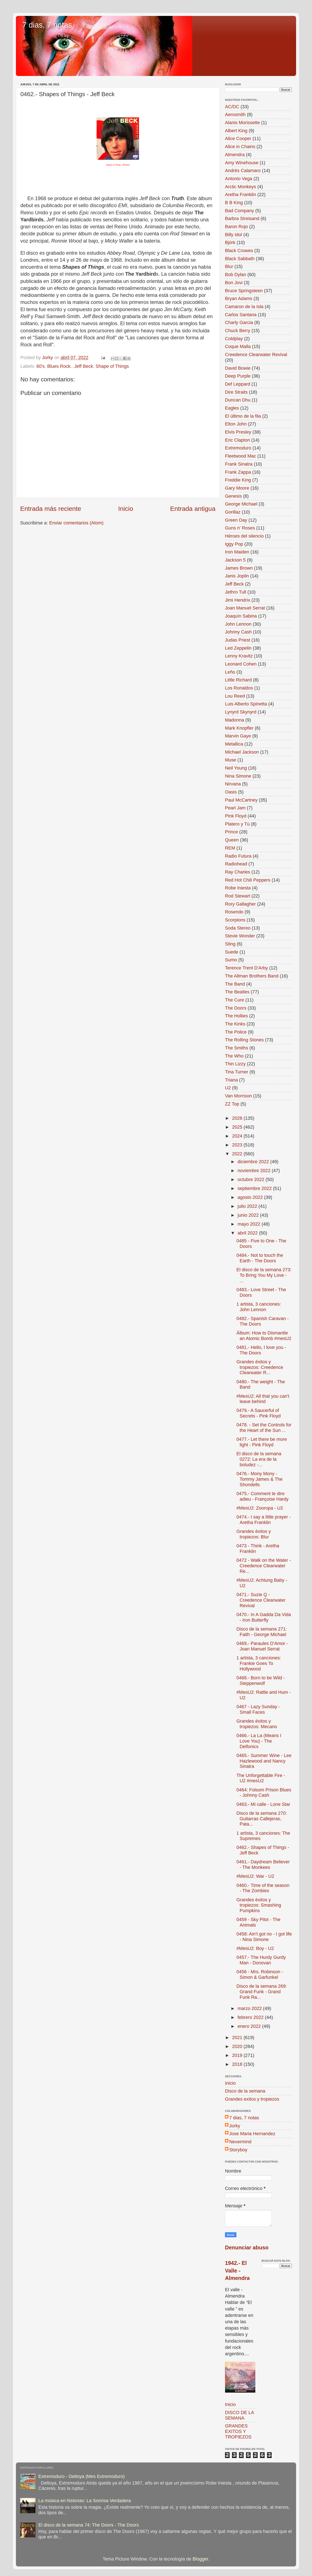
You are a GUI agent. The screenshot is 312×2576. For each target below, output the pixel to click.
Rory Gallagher (240, 904)
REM (230, 848)
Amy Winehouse (241, 162)
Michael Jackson (242, 752)
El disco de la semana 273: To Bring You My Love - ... (263, 1275)
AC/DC (232, 106)
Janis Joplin (237, 576)
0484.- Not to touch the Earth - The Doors (259, 1258)
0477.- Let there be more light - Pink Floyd (261, 1442)
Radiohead (236, 864)
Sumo (231, 959)
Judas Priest (237, 640)
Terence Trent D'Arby (246, 968)
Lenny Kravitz (239, 656)
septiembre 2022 (255, 1188)
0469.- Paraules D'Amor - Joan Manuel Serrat (262, 1646)
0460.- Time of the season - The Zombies (263, 1888)
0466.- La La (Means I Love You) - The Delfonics (258, 1741)
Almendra (235, 154)
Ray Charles (237, 872)
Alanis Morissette (242, 122)
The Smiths (236, 1048)
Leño (230, 672)
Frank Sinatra (239, 464)
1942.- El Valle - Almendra (237, 2270)
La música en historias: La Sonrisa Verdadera (84, 2500)
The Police (236, 1032)
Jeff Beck (83, 366)
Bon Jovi (234, 282)
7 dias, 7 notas (47, 25)
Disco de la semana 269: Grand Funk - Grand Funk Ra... (261, 1991)
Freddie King (238, 480)
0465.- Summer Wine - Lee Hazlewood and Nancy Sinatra (263, 1761)
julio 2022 (248, 1206)
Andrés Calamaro (243, 170)
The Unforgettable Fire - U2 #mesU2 (260, 1778)
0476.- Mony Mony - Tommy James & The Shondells (259, 1479)
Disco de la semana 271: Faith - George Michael (261, 1631)
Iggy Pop (234, 544)
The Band (235, 984)
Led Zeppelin (238, 648)
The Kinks (235, 1024)
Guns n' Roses (240, 528)
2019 (237, 2055)
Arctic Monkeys (240, 186)
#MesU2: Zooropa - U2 (259, 1508)
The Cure (234, 1000)
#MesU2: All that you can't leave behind (262, 1398)
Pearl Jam (235, 807)
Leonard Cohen (241, 664)
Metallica (234, 744)
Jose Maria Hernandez (252, 2133)
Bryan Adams (238, 298)
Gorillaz (232, 512)
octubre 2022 (252, 1179)
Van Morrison (238, 1095)
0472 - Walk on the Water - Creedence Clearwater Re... (263, 1566)
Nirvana (233, 784)
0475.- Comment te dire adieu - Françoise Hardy (262, 1496)
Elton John (236, 424)
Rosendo (234, 911)
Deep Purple (237, 376)
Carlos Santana (241, 314)
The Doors (235, 1008)
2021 (237, 2037)
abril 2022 (248, 1233)
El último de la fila (243, 416)
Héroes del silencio (244, 536)
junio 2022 (249, 1215)
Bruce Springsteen (244, 290)
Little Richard (238, 680)
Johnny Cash (238, 632)
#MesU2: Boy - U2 (255, 1948)
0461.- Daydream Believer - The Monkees (263, 1864)
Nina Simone (238, 776)
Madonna (234, 720)
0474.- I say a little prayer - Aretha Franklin (263, 1519)
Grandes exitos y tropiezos (252, 2099)
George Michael (241, 504)
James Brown (239, 568)
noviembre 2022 (255, 1170)
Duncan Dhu (237, 400)
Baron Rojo (236, 226)
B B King (234, 202)
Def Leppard (237, 384)
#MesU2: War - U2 (255, 1876)
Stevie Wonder (240, 935)
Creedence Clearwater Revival (256, 354)
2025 (237, 1127)
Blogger (200, 2559)
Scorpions (235, 920)
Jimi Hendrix (237, 600)
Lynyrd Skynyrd (240, 712)
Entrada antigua (193, 508)
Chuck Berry (237, 330)
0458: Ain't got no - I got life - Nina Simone (264, 1936)
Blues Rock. (59, 366)
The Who (234, 1056)
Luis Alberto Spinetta (246, 704)
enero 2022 (250, 2026)
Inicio (125, 508)
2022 (237, 1153)
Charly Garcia (239, 322)
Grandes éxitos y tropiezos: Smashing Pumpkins (258, 1905)
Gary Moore (237, 488)
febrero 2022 (251, 2017)
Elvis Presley (238, 432)
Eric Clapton (237, 440)
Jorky (234, 2125)
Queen (232, 840)
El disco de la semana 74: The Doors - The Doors (88, 2525)
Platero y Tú (237, 824)
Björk (230, 242)
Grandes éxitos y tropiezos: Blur (253, 1534)
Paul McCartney (241, 800)
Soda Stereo (237, 928)
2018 (237, 2064)
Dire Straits (236, 392)
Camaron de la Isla (244, 306)
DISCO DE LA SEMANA (239, 2415)
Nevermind (240, 2141)
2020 (237, 2046)
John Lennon (238, 624)
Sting (230, 944)
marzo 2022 (250, 2008)
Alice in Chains (240, 146)
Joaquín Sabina (241, 616)
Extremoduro (238, 448)
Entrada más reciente (50, 508)
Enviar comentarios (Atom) (76, 522)
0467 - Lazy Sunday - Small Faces (258, 1709)
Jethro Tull (235, 592)
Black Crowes (239, 250)
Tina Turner (236, 1072)
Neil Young (236, 768)
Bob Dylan (235, 274)
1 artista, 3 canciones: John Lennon (258, 1306)
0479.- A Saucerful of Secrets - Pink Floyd (258, 1413)
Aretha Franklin (240, 194)
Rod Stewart (237, 896)
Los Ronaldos (239, 688)
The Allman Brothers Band (251, 976)
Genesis (233, 496)
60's (41, 366)
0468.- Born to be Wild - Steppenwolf (260, 1680)
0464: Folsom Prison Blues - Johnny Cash (263, 1792)
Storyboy (238, 2149)
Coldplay (234, 338)
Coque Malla (238, 346)
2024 (237, 1136)
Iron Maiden (237, 552)
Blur (229, 266)
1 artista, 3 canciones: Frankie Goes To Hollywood (258, 1663)
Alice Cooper (238, 138)
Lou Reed (235, 696)
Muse (230, 760)
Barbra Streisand (242, 218)
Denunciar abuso (246, 2247)
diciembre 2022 (254, 1161)
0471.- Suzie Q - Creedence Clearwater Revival (260, 1600)
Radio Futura (238, 856)
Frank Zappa (238, 472)
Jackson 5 (235, 560)
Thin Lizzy (235, 1063)
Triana (231, 1080)
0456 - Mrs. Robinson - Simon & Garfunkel (259, 1974)
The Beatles (237, 991)
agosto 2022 (251, 1197)
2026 (237, 1118)
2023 (237, 1145)
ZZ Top (232, 1104)
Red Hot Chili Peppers (247, 880)
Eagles (232, 408)
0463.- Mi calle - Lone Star (263, 1804)
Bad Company (239, 210)
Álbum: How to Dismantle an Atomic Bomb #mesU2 (263, 1335)
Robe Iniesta (238, 888)
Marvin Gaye (238, 736)
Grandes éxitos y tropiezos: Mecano (256, 1723)
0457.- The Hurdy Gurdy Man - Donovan (261, 1960)
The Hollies (236, 1015)
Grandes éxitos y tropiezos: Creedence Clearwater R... (259, 1367)
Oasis (231, 792)
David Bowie (237, 368)
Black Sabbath (239, 258)
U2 (228, 1087)
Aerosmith (235, 114)
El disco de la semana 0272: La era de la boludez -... (258, 1459)
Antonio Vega (238, 178)
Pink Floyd (235, 816)
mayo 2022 (249, 1224)
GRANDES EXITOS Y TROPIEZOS (238, 2431)
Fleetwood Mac (240, 456)
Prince (231, 831)
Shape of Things (112, 366)
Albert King (236, 130)
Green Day (236, 520)
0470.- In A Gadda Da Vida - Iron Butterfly (263, 1617)
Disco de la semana (245, 2091)
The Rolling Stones (244, 1039)
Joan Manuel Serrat (245, 608)
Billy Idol (233, 234)
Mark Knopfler (239, 728)
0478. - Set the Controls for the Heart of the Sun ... (263, 1427)
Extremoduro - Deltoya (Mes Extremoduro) (81, 2476)
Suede (231, 952)
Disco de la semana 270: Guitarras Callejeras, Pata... (261, 1819)
